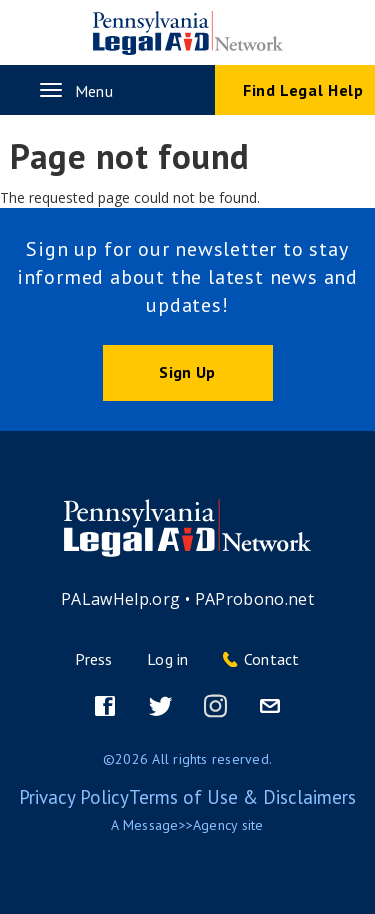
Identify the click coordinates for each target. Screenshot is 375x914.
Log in (167, 659)
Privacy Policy (74, 797)
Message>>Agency (180, 825)
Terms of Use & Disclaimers (242, 797)
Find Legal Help (303, 90)
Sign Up (187, 372)
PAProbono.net (255, 599)
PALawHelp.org (121, 599)
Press (93, 659)
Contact (272, 659)
